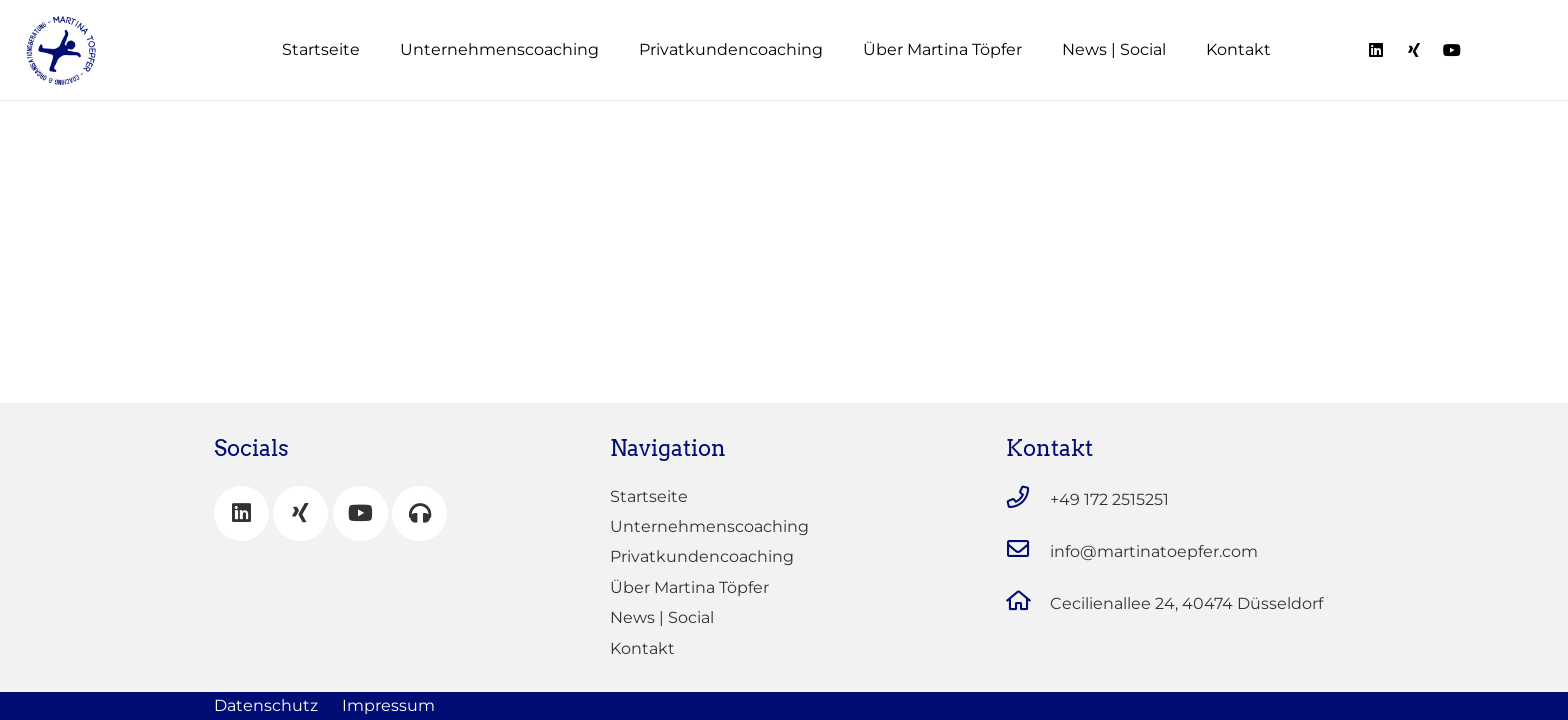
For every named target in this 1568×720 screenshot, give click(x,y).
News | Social (662, 617)
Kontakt (642, 648)
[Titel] (1376, 50)
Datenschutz (266, 705)
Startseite (649, 496)
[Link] (61, 50)
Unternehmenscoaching (709, 526)
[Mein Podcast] (419, 513)
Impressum (388, 705)
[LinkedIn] (241, 513)
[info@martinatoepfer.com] (1028, 552)
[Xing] (300, 513)
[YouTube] (360, 513)
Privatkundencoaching (702, 556)
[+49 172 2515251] (1028, 500)
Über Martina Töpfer (689, 587)
